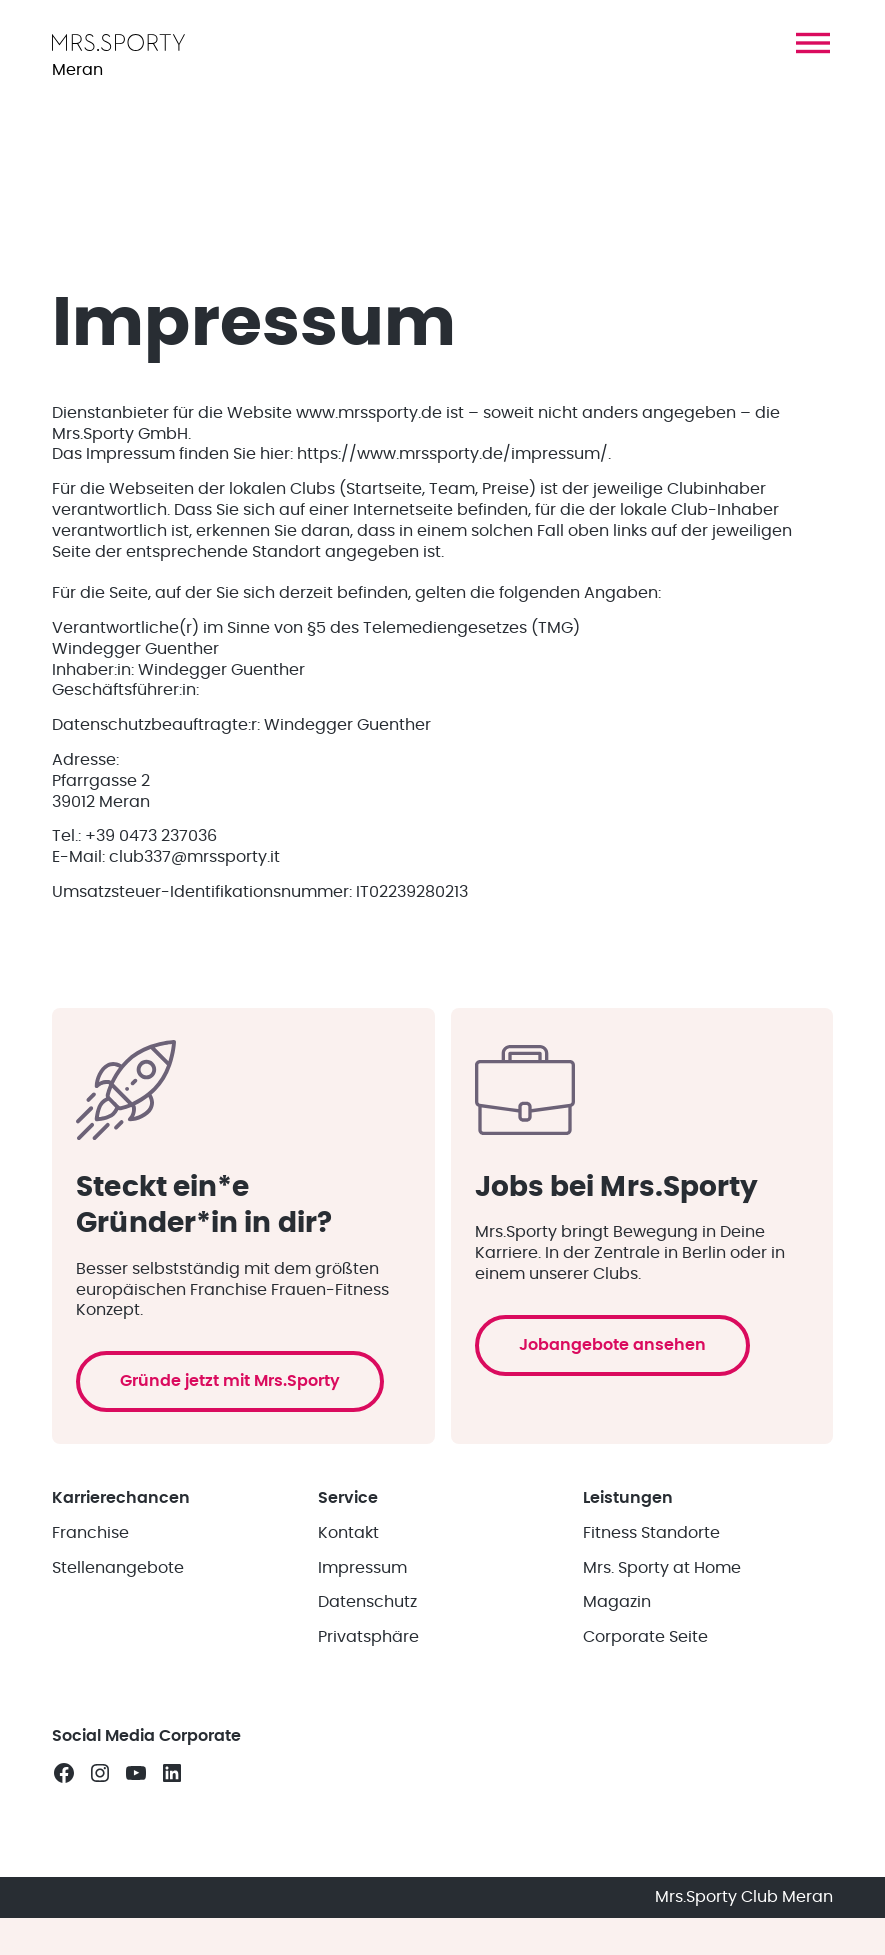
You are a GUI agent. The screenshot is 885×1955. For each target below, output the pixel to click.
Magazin (617, 1602)
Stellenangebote (118, 1568)
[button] (813, 43)
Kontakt (348, 1533)
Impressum (362, 1568)
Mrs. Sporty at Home (662, 1568)
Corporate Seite (645, 1637)
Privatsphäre (368, 1637)
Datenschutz (367, 1602)
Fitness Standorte (651, 1533)
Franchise (90, 1533)
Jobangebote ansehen (612, 1345)
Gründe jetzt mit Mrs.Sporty (230, 1381)
